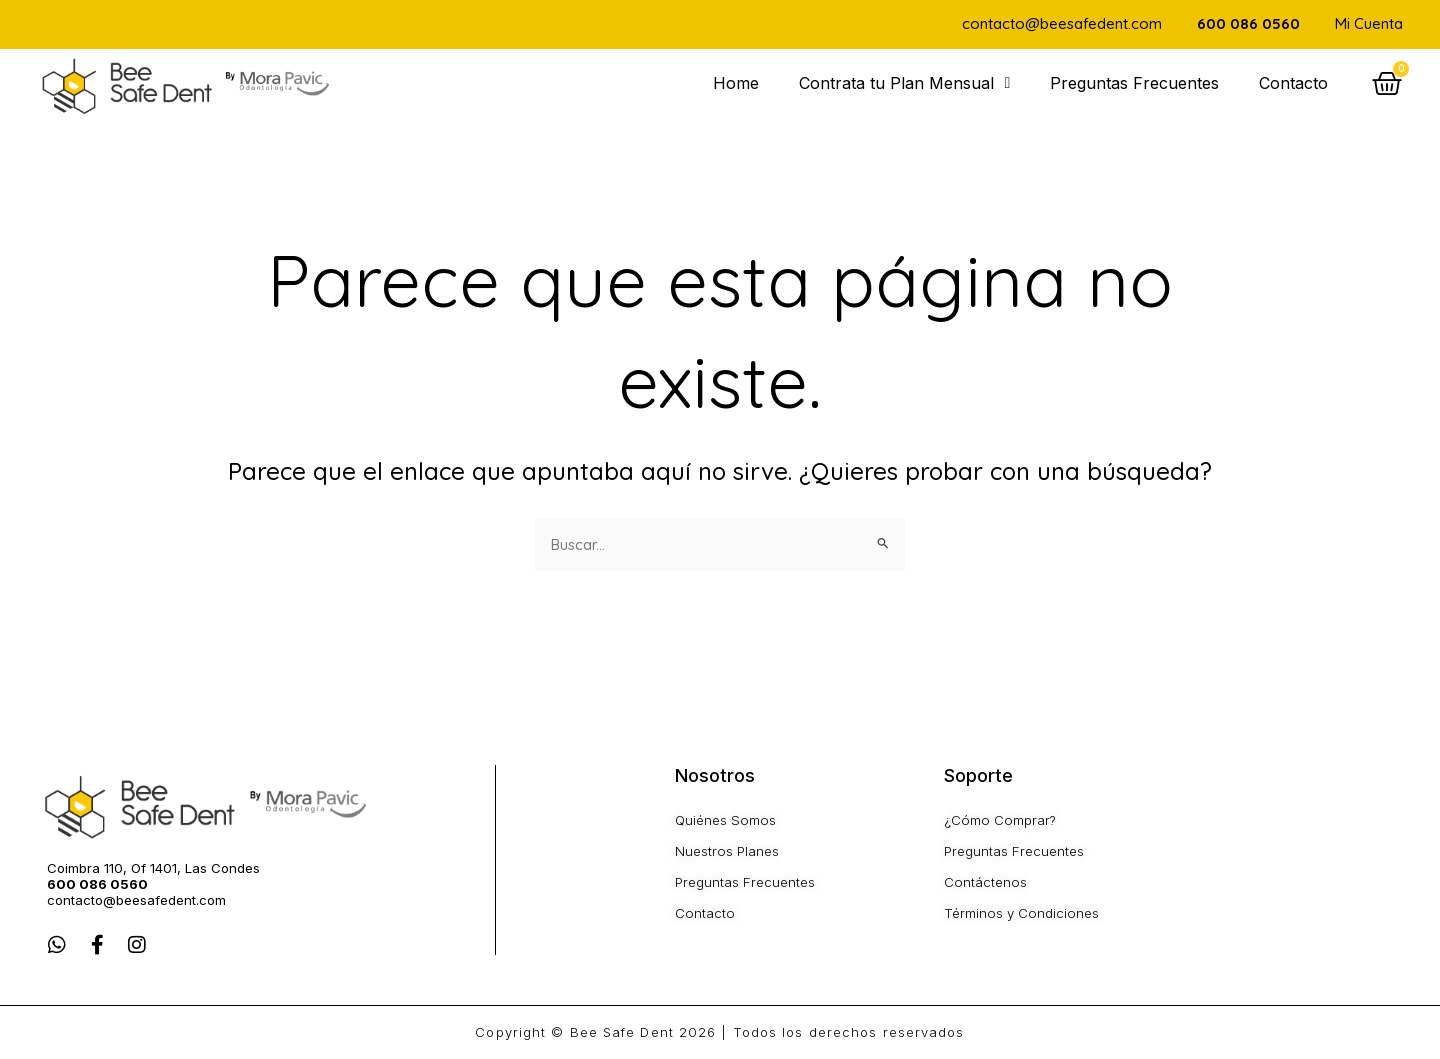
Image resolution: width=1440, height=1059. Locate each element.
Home (736, 83)
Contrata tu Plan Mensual (904, 83)
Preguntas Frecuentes (1134, 83)
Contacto (1293, 83)
